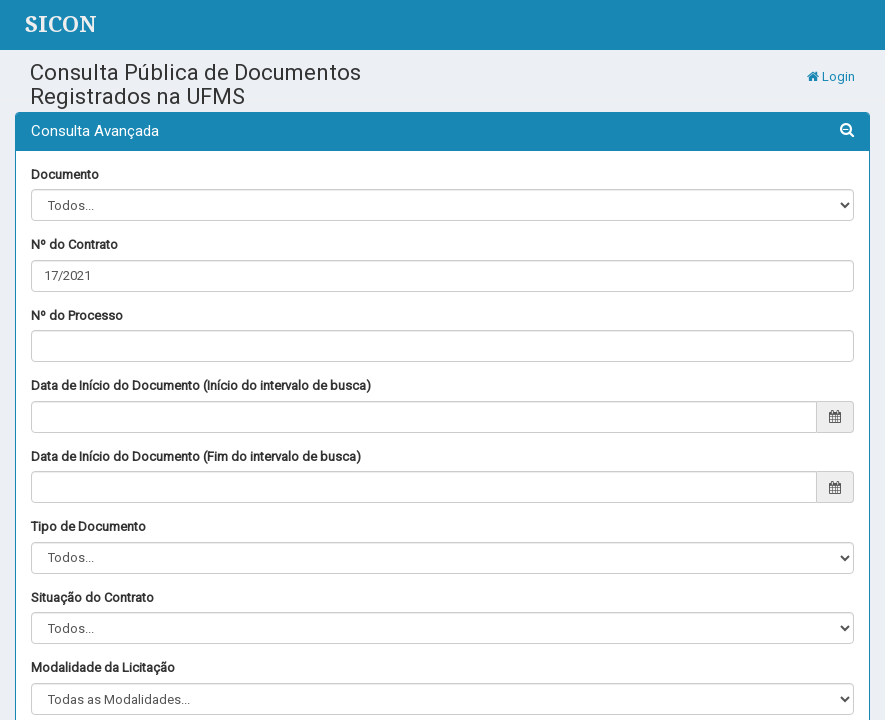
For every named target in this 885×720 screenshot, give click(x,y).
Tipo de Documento (88, 526)
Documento (65, 174)
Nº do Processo (77, 315)
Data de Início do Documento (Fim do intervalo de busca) (196, 456)
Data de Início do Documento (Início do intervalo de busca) (201, 385)
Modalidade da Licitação (103, 667)
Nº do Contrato (74, 244)
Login (831, 76)
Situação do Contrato (92, 597)
